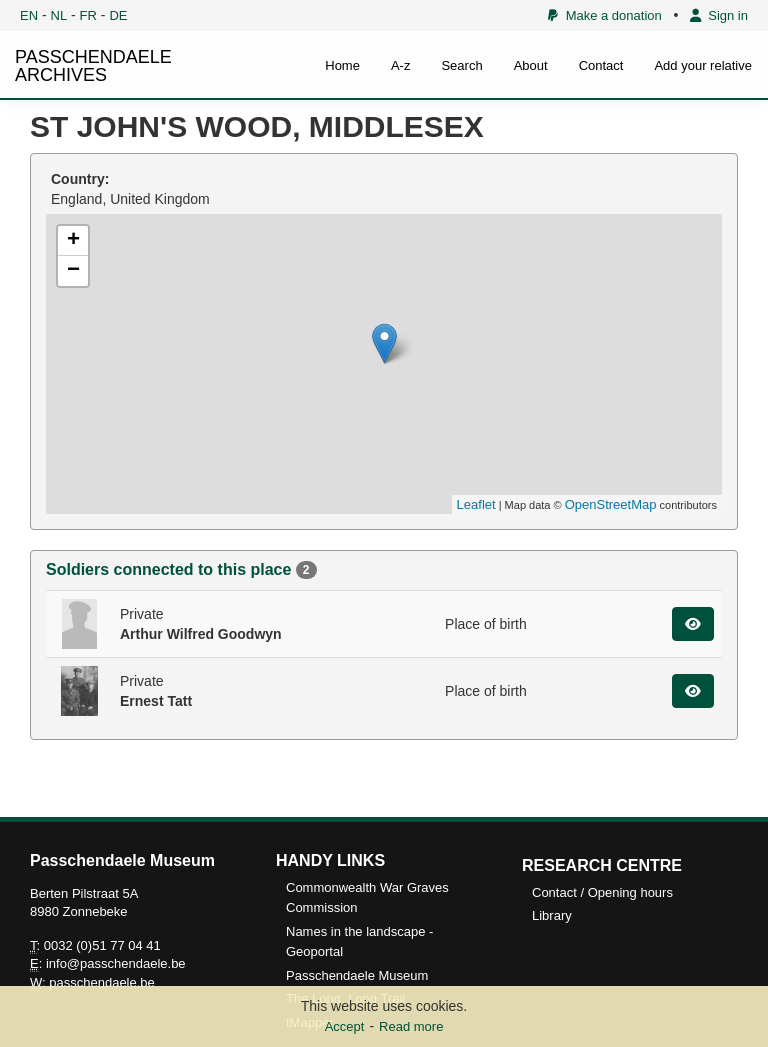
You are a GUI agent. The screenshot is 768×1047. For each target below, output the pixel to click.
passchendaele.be (102, 982)
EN (29, 15)
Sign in (719, 15)
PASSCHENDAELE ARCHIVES (93, 66)
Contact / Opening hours (602, 892)
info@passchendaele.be (116, 963)
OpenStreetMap (611, 504)
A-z (401, 65)
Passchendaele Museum (357, 975)
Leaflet (476, 504)
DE (118, 15)
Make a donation (604, 15)
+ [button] (73, 241)
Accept (345, 1026)
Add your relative (703, 65)
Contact (601, 65)
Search (461, 65)
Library (552, 915)
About (531, 65)
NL (59, 15)
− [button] (73, 271)
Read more (411, 1026)
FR (88, 15)
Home (342, 65)
